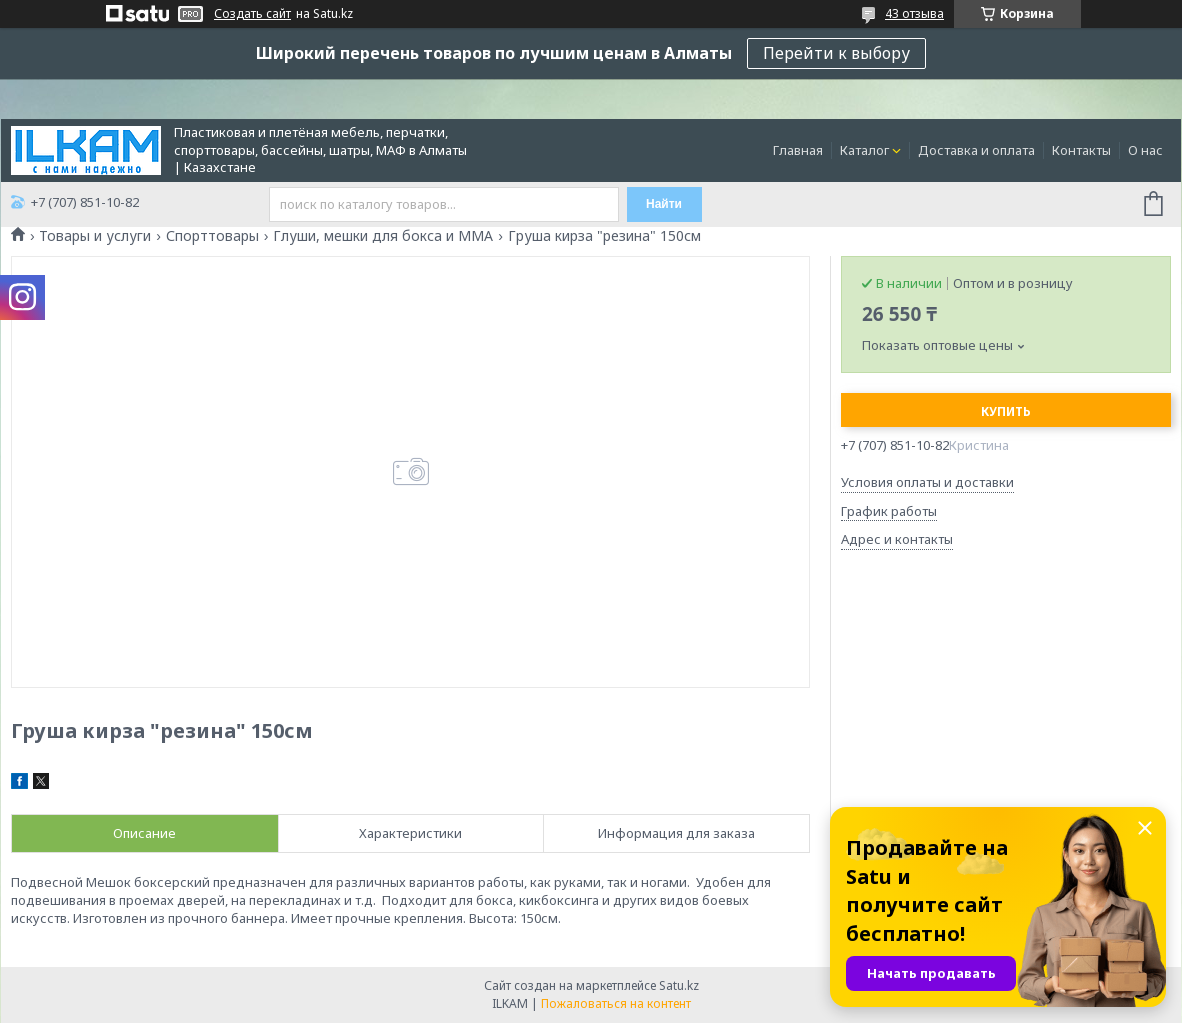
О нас (1145, 150)
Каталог (864, 150)
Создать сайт (252, 14)
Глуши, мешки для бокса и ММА (383, 236)
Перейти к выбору (836, 53)
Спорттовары (212, 236)
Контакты (1081, 150)
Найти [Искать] (664, 204)
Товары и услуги (95, 236)
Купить (1006, 411)
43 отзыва (914, 13)
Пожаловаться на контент (616, 1003)
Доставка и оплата (976, 150)
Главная (798, 150)
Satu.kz (679, 985)
